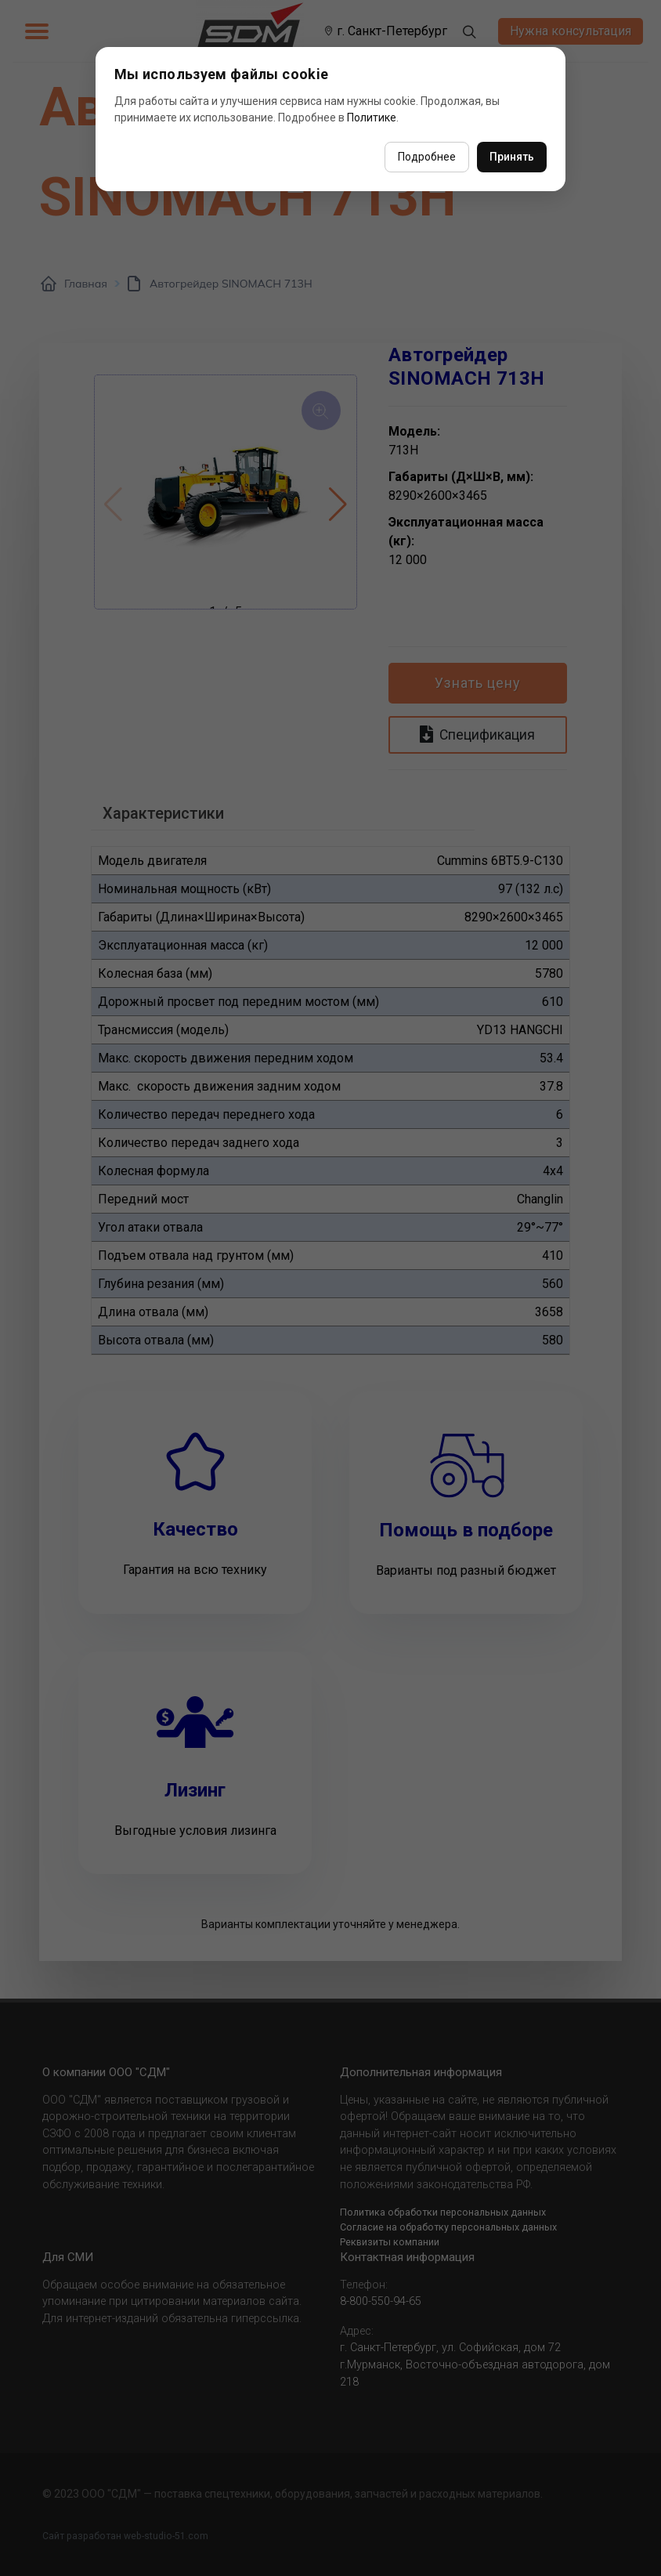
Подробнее (427, 156)
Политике (371, 117)
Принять (511, 156)
